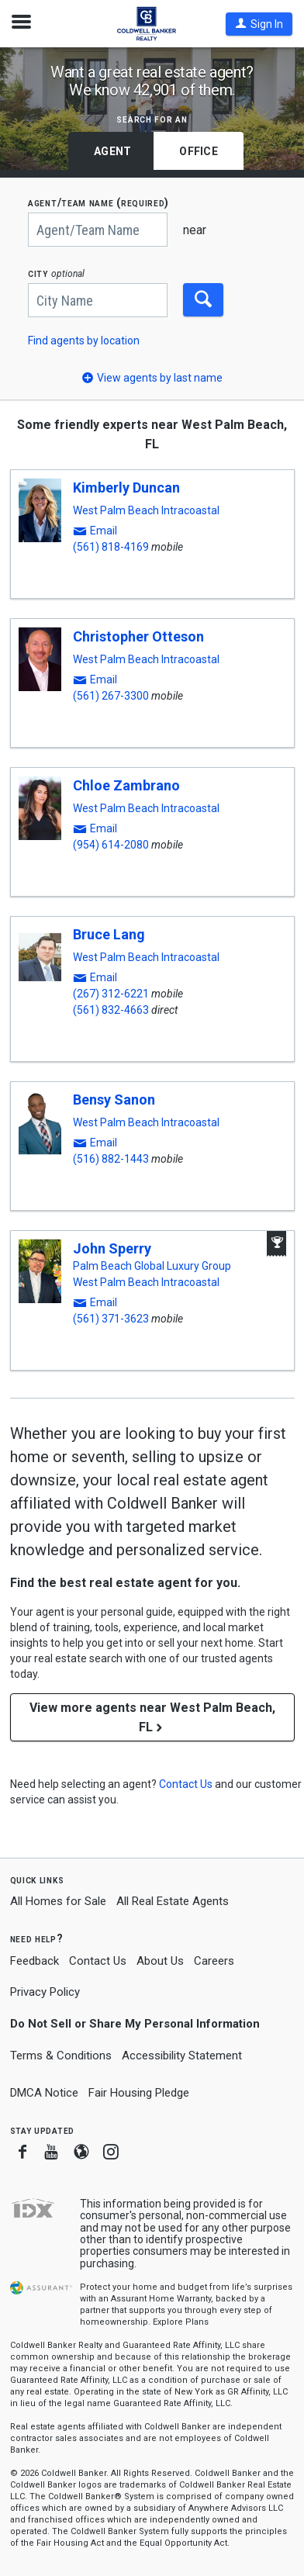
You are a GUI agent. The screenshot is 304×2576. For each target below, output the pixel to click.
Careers (214, 1961)
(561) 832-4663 (111, 1010)
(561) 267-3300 (111, 696)
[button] (259, 24)
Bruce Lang (109, 934)
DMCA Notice (44, 2093)
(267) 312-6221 (111, 993)
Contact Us (97, 1961)
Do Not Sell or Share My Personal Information (135, 2024)
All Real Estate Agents (172, 1901)
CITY (56, 273)
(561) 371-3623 (111, 1318)
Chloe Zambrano (126, 785)
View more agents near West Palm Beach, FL (152, 1717)
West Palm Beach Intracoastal (146, 510)
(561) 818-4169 (111, 547)
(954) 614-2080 (111, 844)
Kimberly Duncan (126, 487)
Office (198, 151)
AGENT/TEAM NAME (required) (98, 203)
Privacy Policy (45, 1992)
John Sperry (112, 1248)
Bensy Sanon (114, 1099)
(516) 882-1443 (111, 1159)
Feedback (34, 1961)
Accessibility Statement (182, 2056)
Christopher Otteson (138, 636)
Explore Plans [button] (181, 2322)
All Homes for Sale (58, 1901)
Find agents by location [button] (84, 340)
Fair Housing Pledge (138, 2093)
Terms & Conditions (61, 2056)
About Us (160, 1961)
